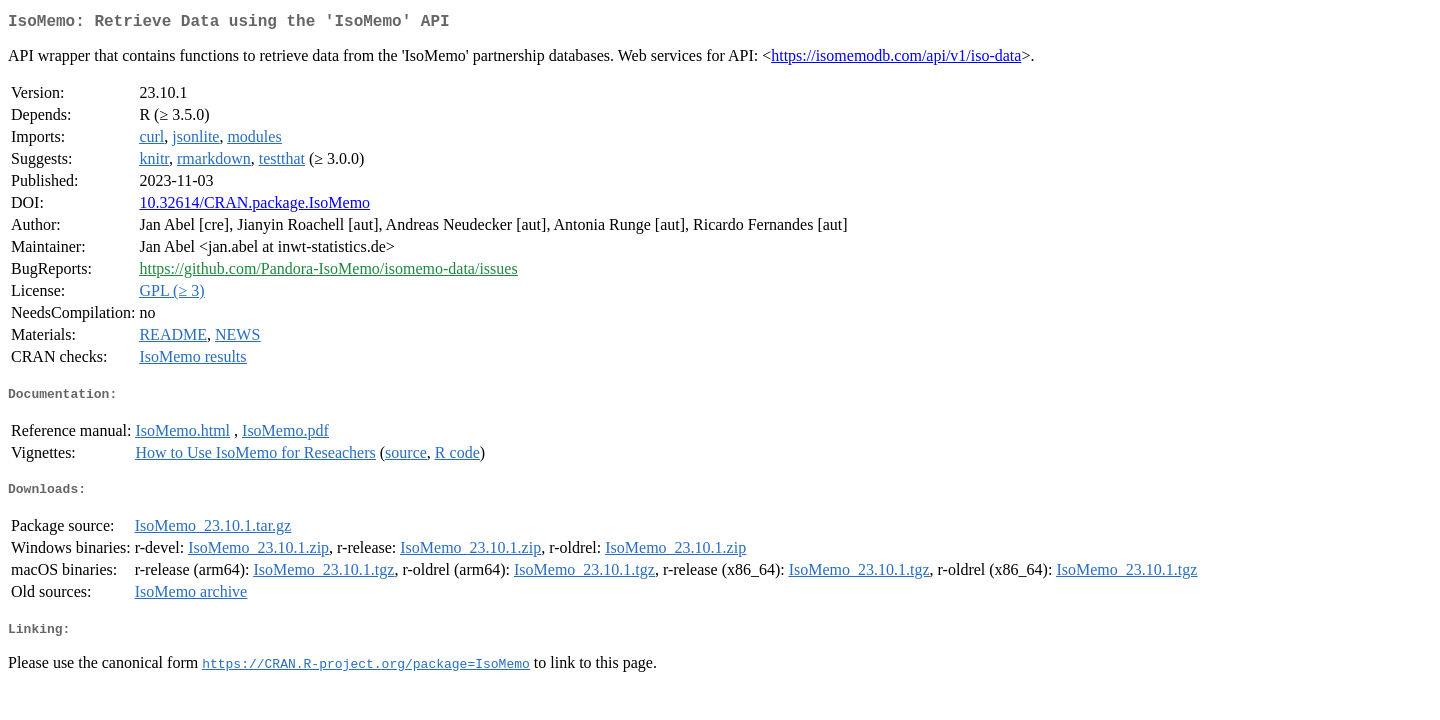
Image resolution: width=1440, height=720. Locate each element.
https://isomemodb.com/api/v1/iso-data (896, 59)
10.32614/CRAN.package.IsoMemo (254, 206)
